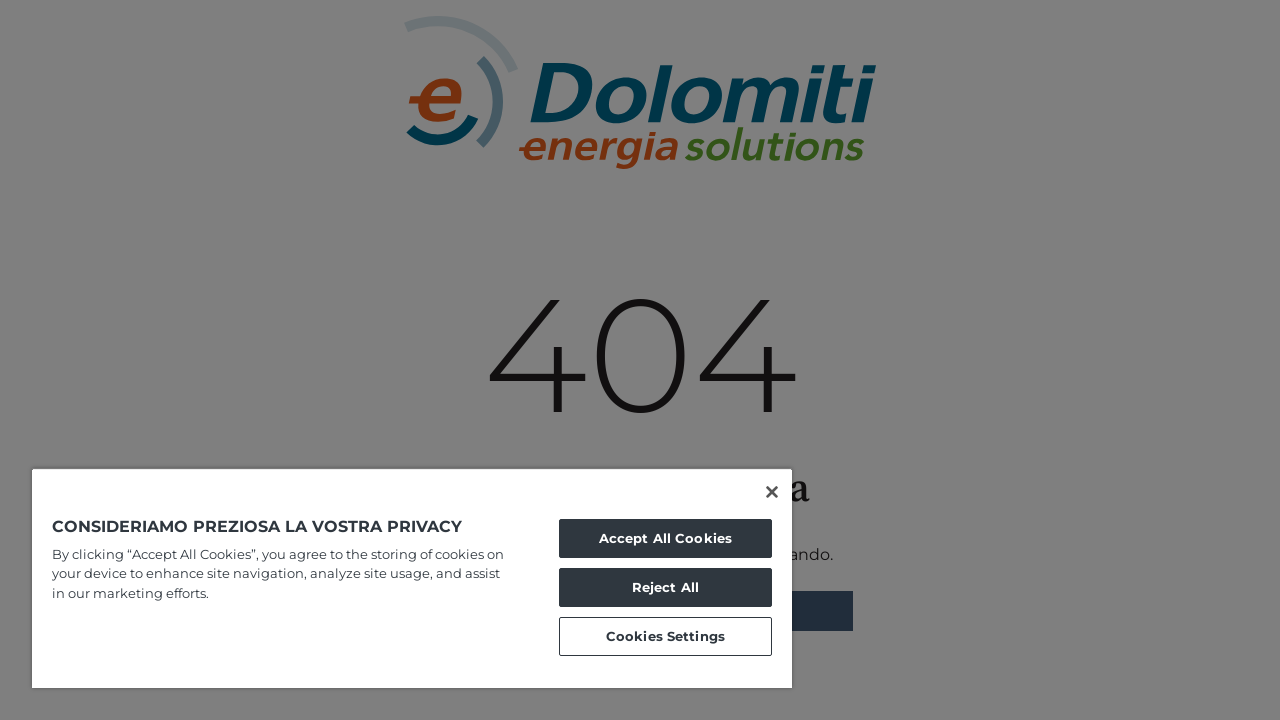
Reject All (650, 587)
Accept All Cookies (650, 538)
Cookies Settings (650, 636)
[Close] (754, 492)
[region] (403, 578)
